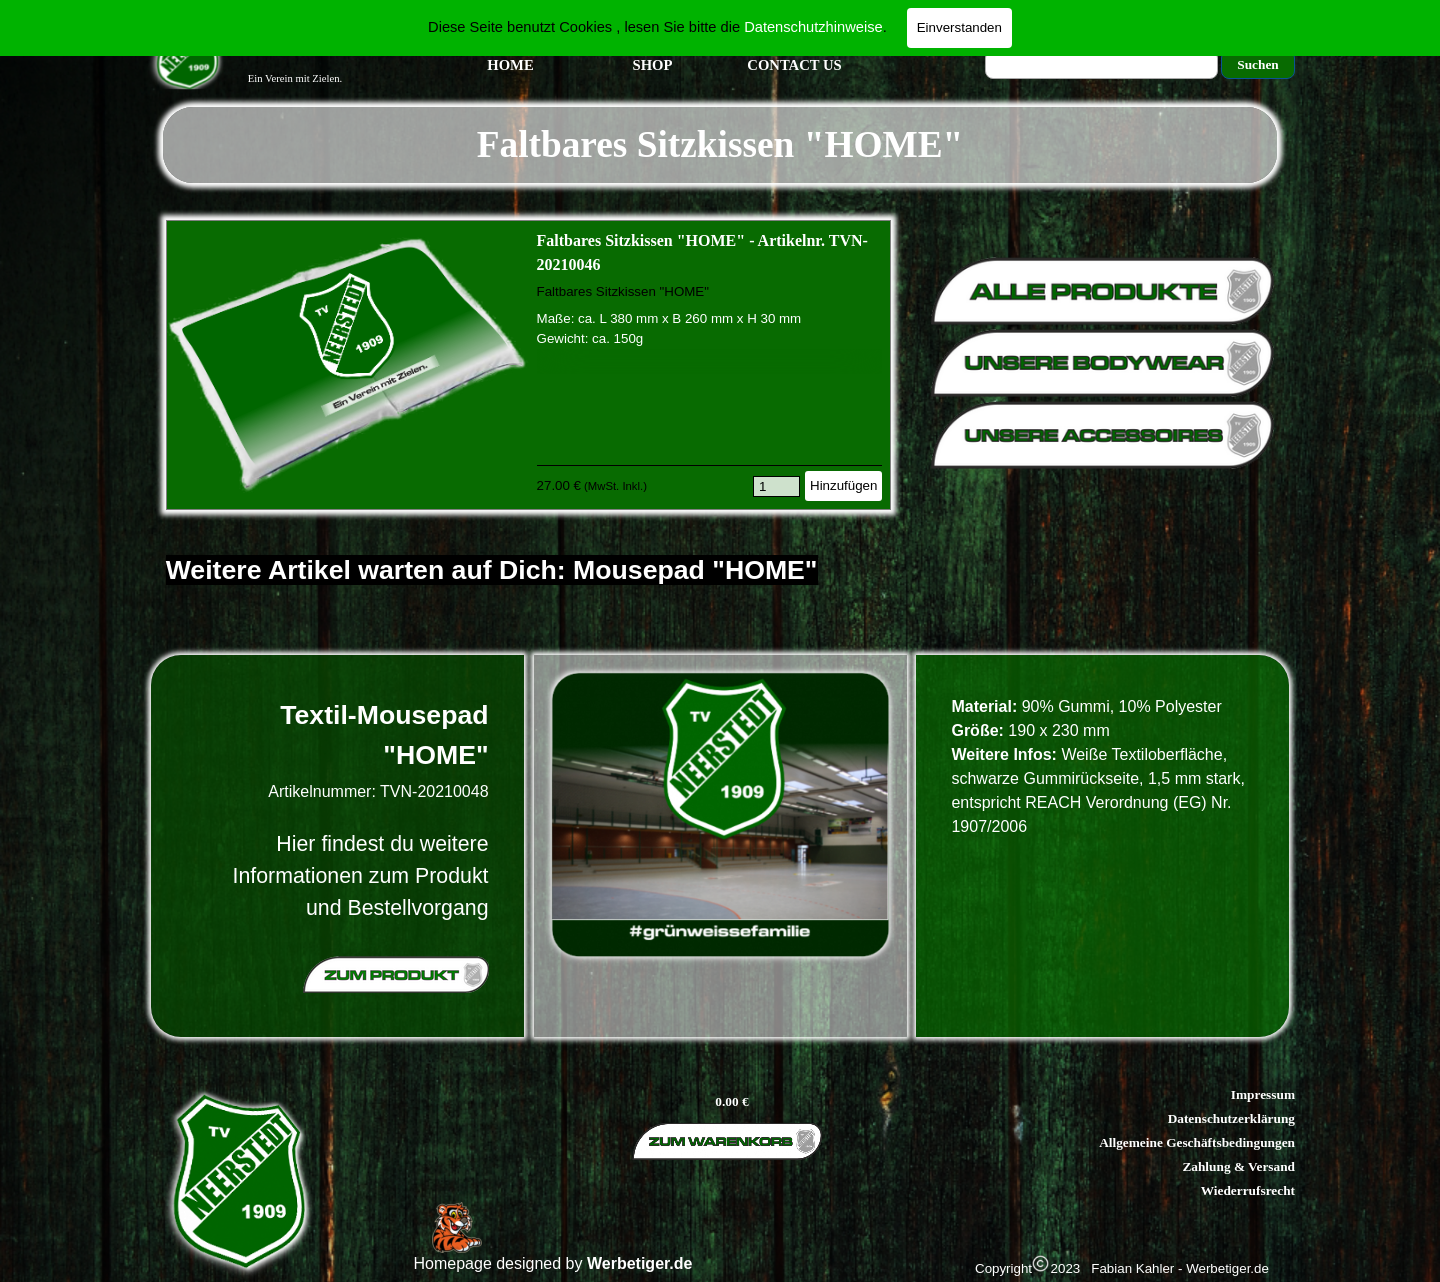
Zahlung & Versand (1238, 1166)
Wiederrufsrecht (1248, 1190)
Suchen (1257, 64)
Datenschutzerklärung (1231, 1118)
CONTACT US (794, 65)
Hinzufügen (843, 485)
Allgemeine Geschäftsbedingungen (1197, 1142)
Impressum (1263, 1094)
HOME (510, 65)
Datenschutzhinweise (813, 27)
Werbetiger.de (640, 1263)
